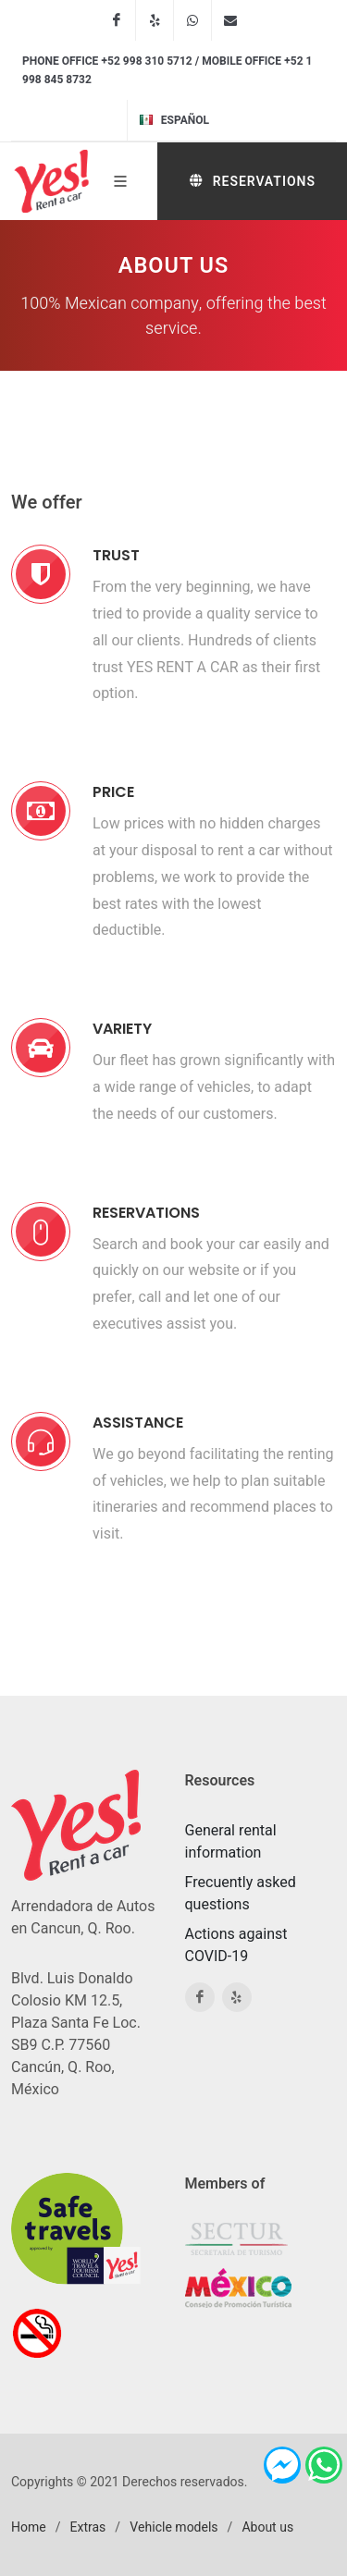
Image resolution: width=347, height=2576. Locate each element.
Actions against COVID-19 (236, 1945)
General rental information (231, 1842)
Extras (87, 2527)
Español (174, 120)
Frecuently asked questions (240, 1893)
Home (28, 2527)
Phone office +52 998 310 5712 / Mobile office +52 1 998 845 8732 (167, 70)
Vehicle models (173, 2527)
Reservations (252, 180)
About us (267, 2527)
